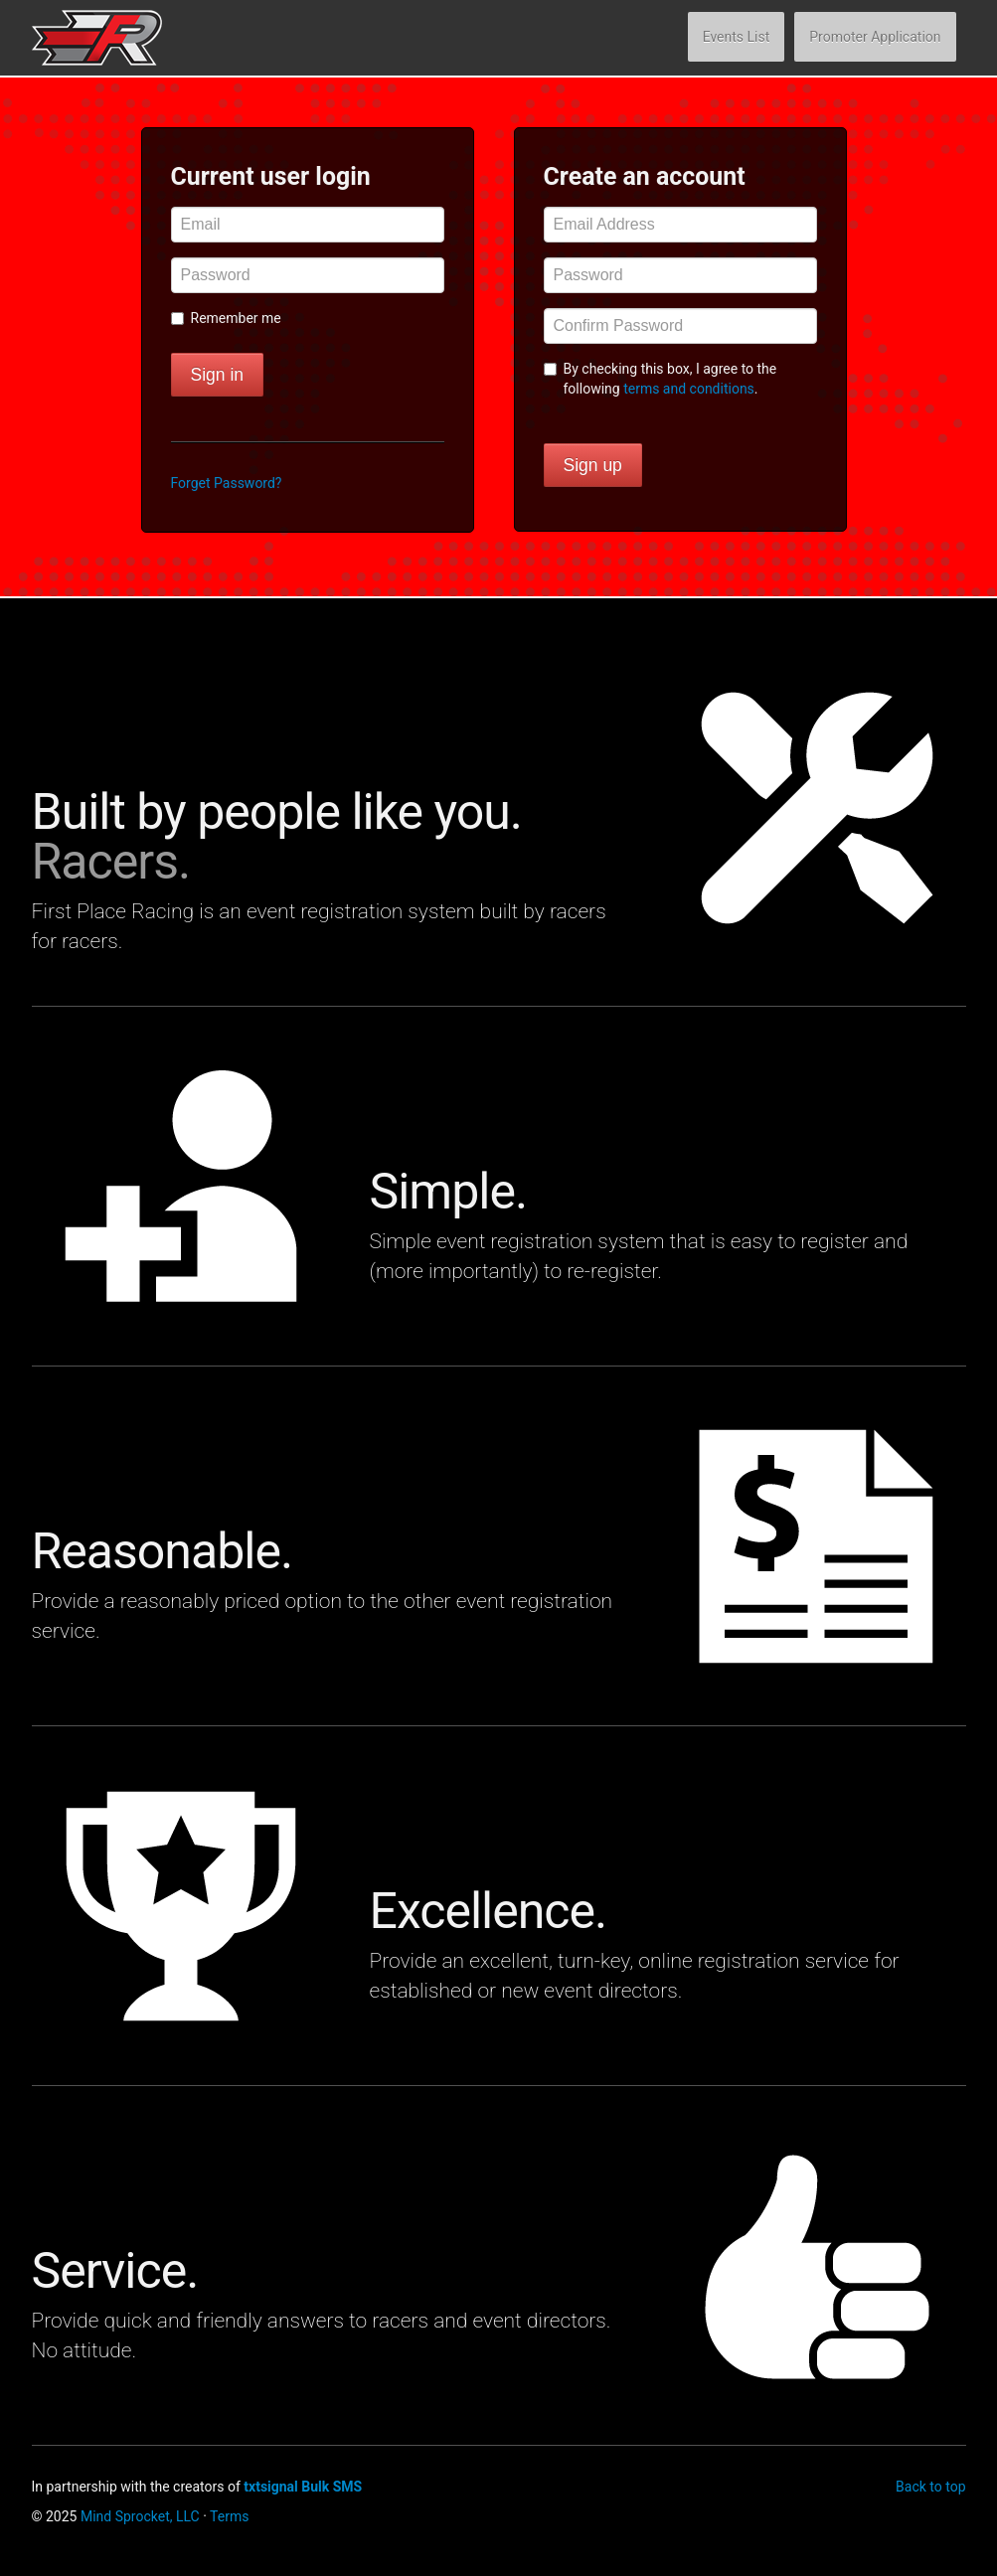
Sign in (218, 375)
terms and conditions (688, 389)
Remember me (226, 318)
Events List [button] (736, 37)
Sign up (593, 465)
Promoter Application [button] (874, 37)
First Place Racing (127, 38)
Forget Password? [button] (226, 483)
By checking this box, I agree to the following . (660, 379)
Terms (229, 2516)
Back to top (930, 2487)
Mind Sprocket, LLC (140, 2516)
